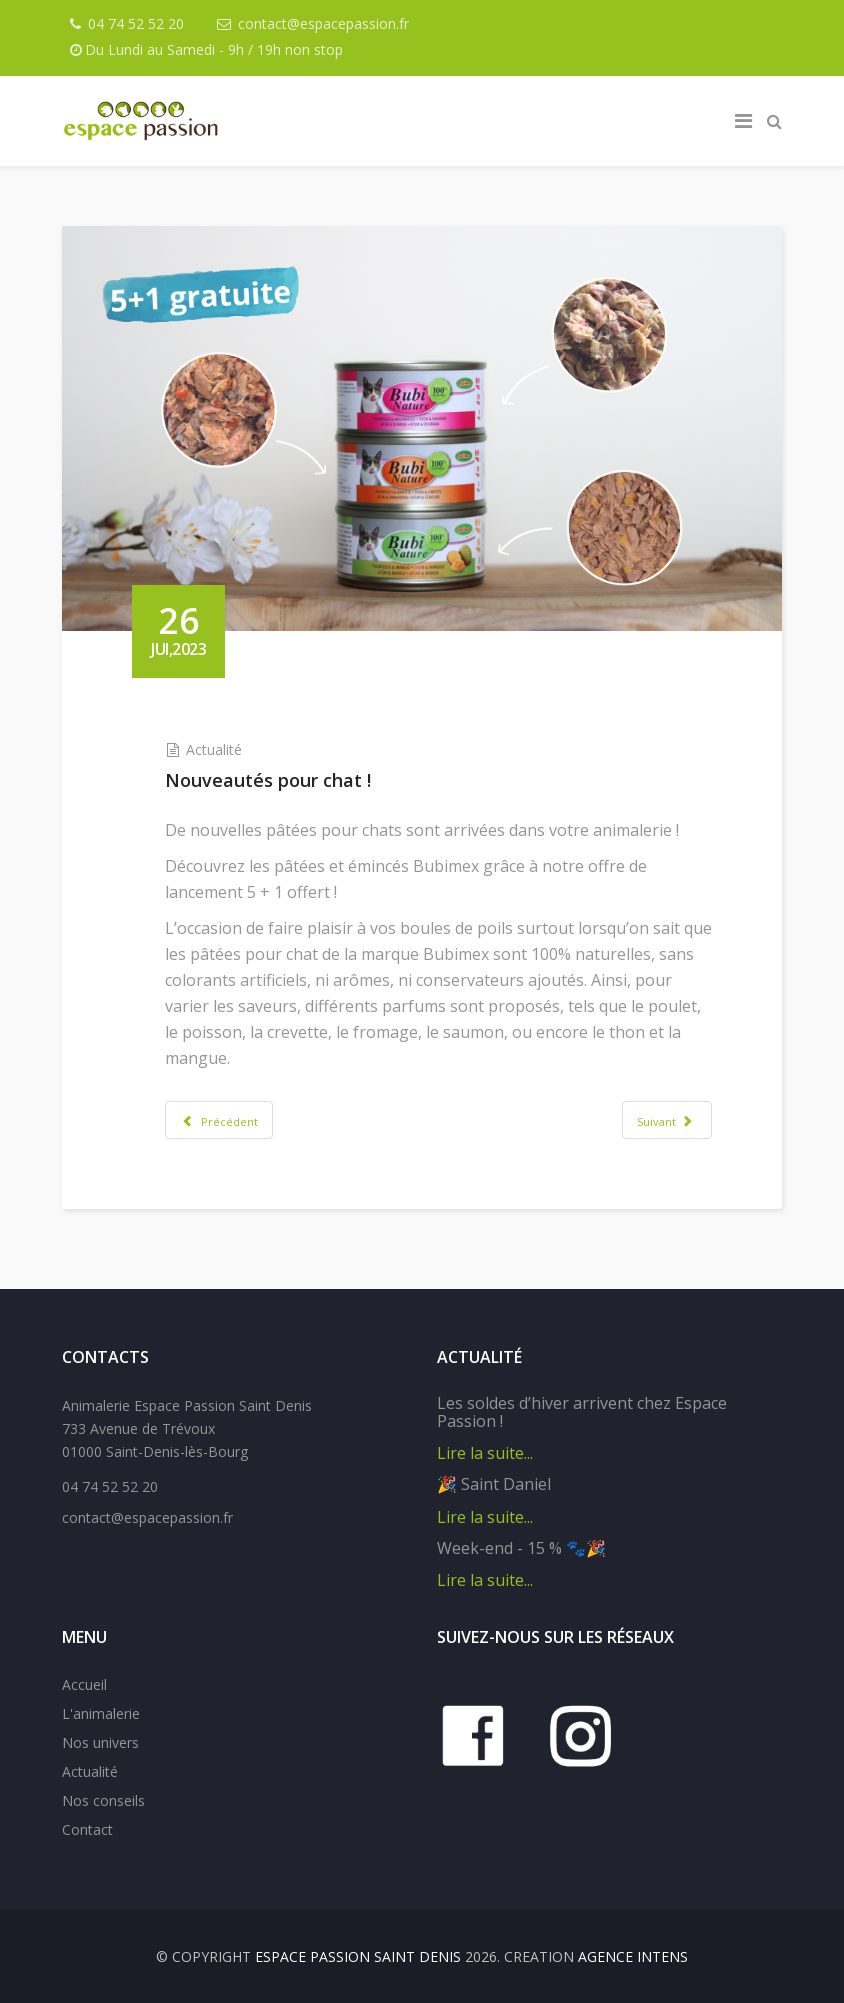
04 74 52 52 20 (136, 23)
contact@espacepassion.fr (323, 23)
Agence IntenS (633, 1956)
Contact (87, 1829)
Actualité (214, 749)
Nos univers (100, 1742)
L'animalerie (101, 1713)
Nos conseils (103, 1800)
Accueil (84, 1684)
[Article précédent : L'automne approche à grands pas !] (219, 1120)
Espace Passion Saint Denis (358, 1956)
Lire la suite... (485, 1453)
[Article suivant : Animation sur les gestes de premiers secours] (667, 1120)
